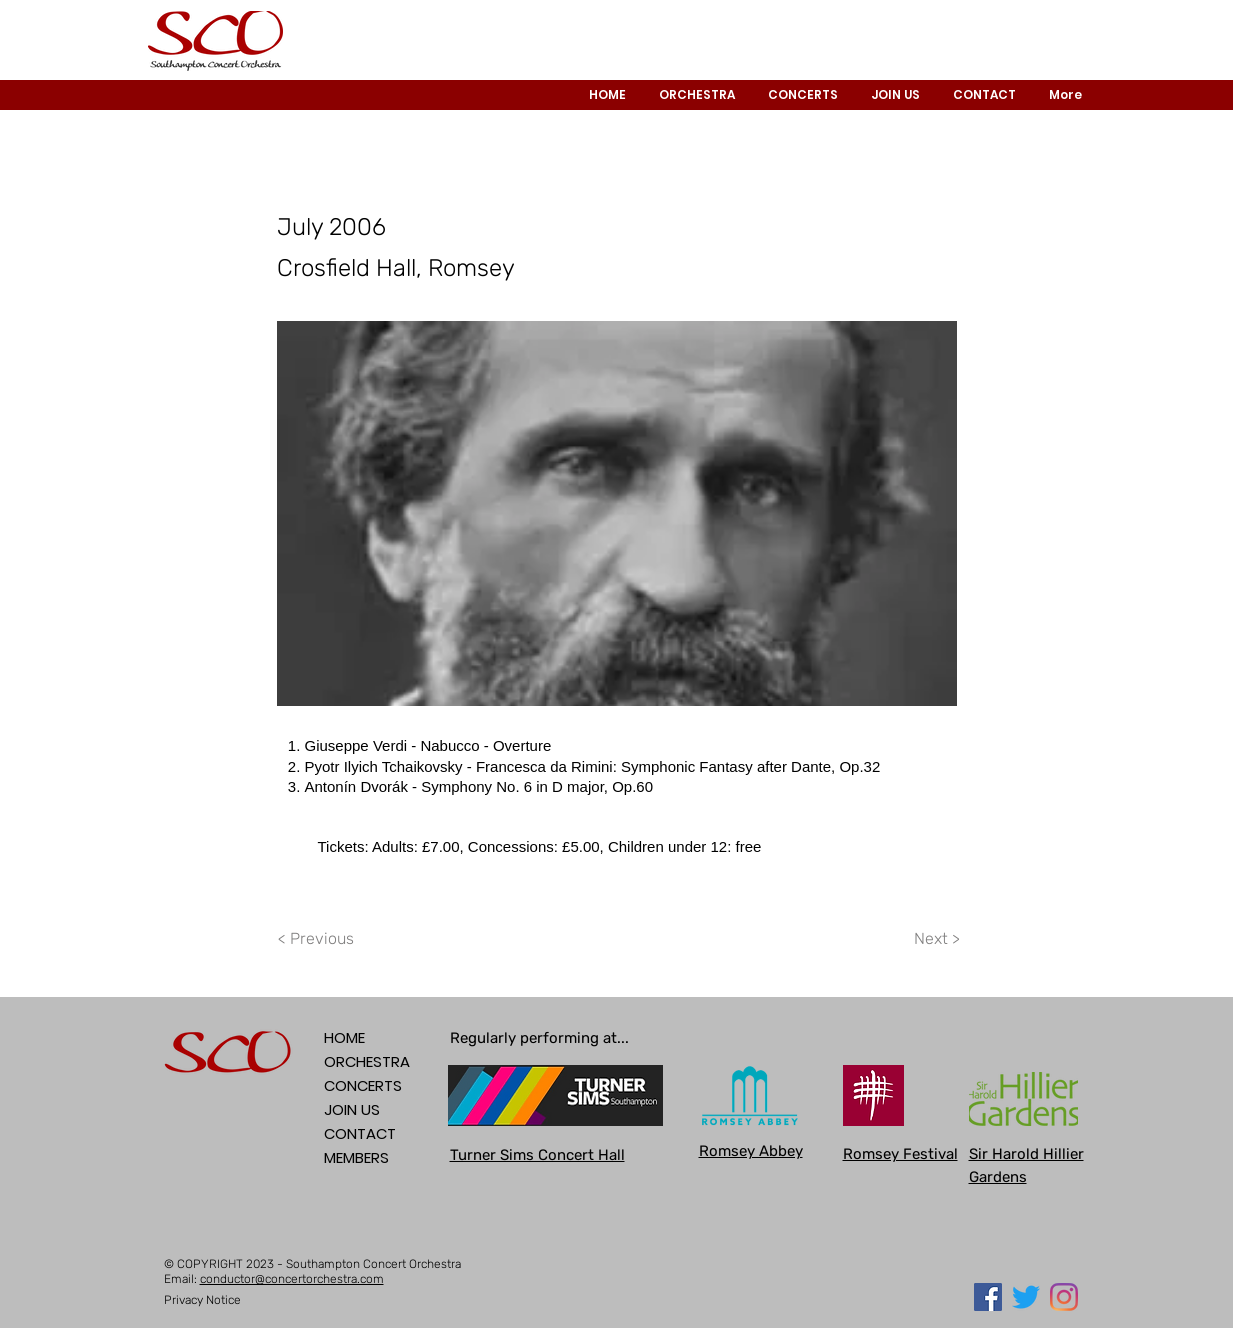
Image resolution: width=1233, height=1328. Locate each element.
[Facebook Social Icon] (988, 1297)
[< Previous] (319, 939)
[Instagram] (1064, 1297)
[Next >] (936, 939)
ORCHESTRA (367, 1061)
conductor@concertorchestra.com (292, 1279)
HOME (344, 1037)
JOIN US (352, 1109)
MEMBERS (356, 1157)
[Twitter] (1026, 1297)
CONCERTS (363, 1085)
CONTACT (360, 1133)
